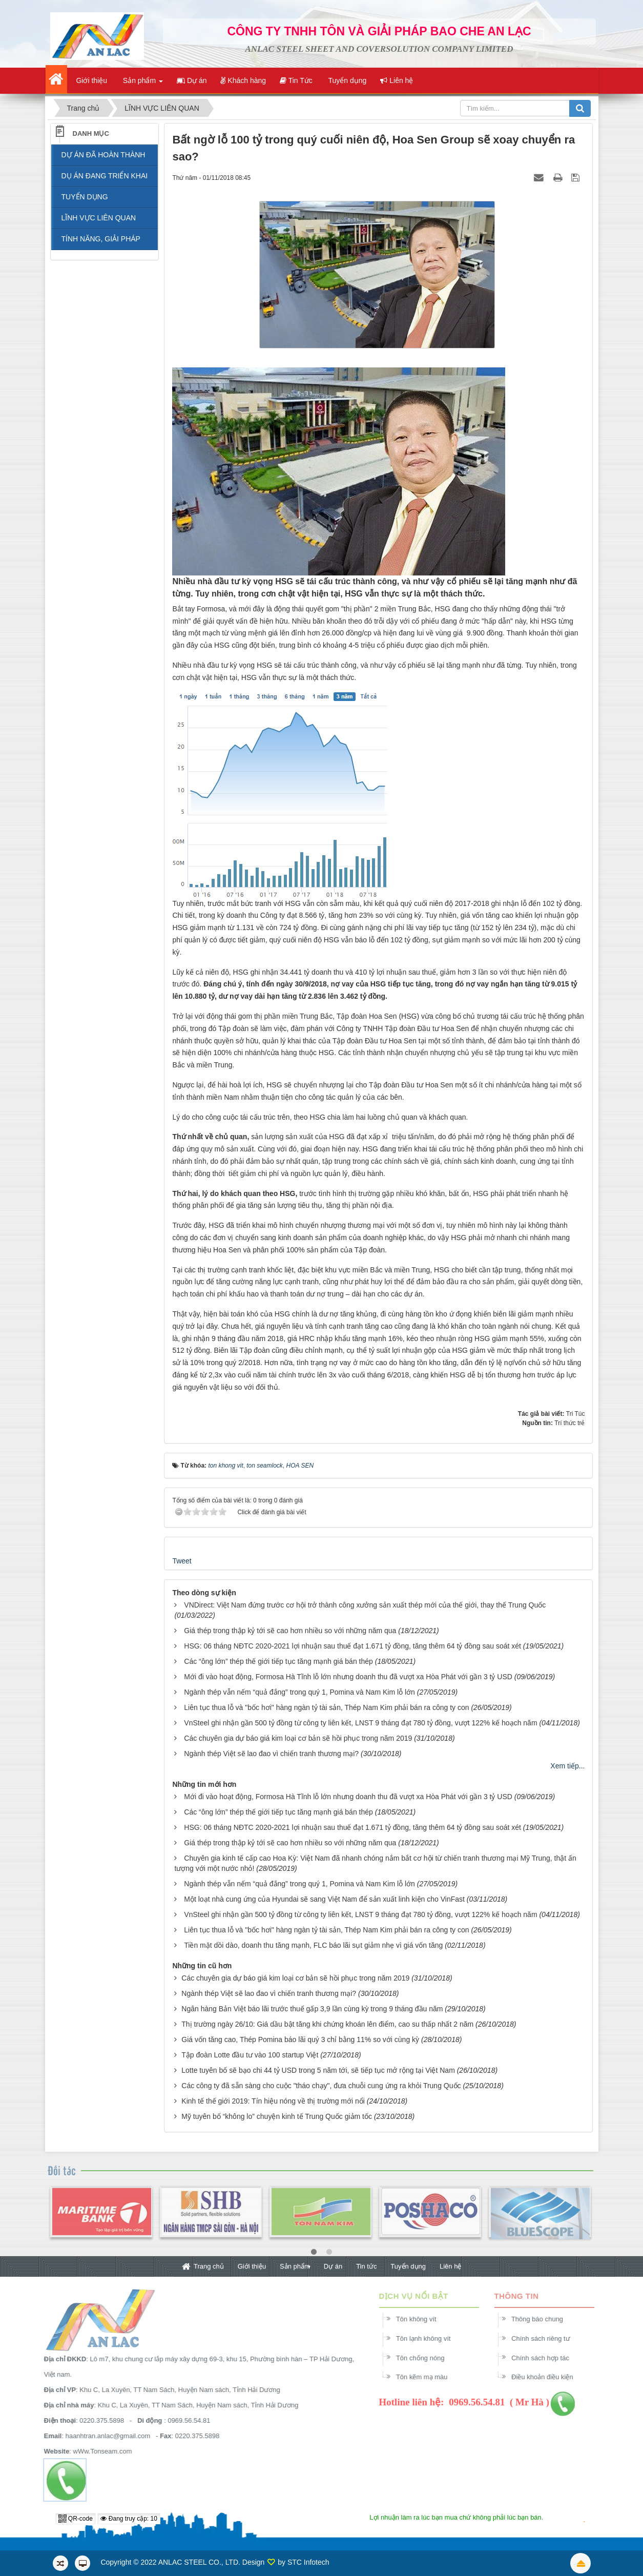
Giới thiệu (252, 2266)
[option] (101, 2217)
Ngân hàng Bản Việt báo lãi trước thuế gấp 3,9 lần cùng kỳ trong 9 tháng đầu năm (312, 2009)
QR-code (75, 2518)
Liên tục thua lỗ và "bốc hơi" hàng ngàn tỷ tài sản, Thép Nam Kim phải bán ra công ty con (326, 1707)
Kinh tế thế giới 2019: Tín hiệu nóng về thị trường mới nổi (273, 2101)
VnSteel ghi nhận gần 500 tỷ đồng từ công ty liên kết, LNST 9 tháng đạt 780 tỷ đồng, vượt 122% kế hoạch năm (360, 1723)
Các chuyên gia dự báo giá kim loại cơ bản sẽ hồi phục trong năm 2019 (298, 1738)
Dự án (333, 2266)
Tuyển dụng (408, 2266)
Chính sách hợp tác (546, 2358)
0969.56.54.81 (182, 2420)
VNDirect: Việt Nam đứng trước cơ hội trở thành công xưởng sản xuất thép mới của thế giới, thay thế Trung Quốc (365, 1605)
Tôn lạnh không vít (429, 2338)
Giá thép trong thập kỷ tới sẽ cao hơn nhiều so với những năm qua (290, 1630)
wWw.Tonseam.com (96, 2451)
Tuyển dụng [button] (346, 80)
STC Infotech (308, 2562)
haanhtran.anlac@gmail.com (101, 2436)
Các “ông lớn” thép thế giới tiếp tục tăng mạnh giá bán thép (278, 1661)
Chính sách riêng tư (546, 2338)
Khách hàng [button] (243, 80)
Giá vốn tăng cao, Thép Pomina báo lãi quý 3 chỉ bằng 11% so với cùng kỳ (300, 2039)
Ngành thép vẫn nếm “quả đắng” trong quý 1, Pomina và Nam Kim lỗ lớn (299, 1692)
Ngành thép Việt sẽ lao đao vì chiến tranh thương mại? (271, 1753)
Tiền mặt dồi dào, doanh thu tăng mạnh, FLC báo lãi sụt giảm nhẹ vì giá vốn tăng (313, 1945)
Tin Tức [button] (296, 80)
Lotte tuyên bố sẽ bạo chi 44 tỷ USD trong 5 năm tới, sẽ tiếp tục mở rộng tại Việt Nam (318, 2070)
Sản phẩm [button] (142, 83)
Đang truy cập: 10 (128, 2518)
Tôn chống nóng (426, 2358)
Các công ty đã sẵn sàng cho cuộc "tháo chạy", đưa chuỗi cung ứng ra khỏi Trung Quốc (321, 2086)
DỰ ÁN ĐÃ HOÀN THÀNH (103, 155)
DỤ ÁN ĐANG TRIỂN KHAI (104, 176)
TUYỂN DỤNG (84, 197)
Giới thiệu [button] (90, 80)
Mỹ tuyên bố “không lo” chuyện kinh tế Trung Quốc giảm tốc (276, 2116)
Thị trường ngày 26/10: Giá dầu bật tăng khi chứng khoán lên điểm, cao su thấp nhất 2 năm (327, 2024)
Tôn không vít (422, 2319)
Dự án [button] (191, 80)
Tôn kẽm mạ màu (428, 2377)
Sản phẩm (295, 2266)
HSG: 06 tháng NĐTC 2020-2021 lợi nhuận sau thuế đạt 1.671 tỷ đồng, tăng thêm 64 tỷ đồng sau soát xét (352, 1646)
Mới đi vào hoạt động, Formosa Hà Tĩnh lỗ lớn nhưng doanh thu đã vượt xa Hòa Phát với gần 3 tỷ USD (348, 1677)
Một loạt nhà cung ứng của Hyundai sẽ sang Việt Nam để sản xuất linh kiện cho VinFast (324, 1899)
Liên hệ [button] (396, 80)
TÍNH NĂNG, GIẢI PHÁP (100, 239)
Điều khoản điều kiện (548, 2377)
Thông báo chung (543, 2319)
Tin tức (366, 2266)
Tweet (181, 1561)
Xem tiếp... (567, 1766)
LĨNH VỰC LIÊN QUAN (98, 218)
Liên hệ (450, 2266)
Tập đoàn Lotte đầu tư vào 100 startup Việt (249, 2055)
